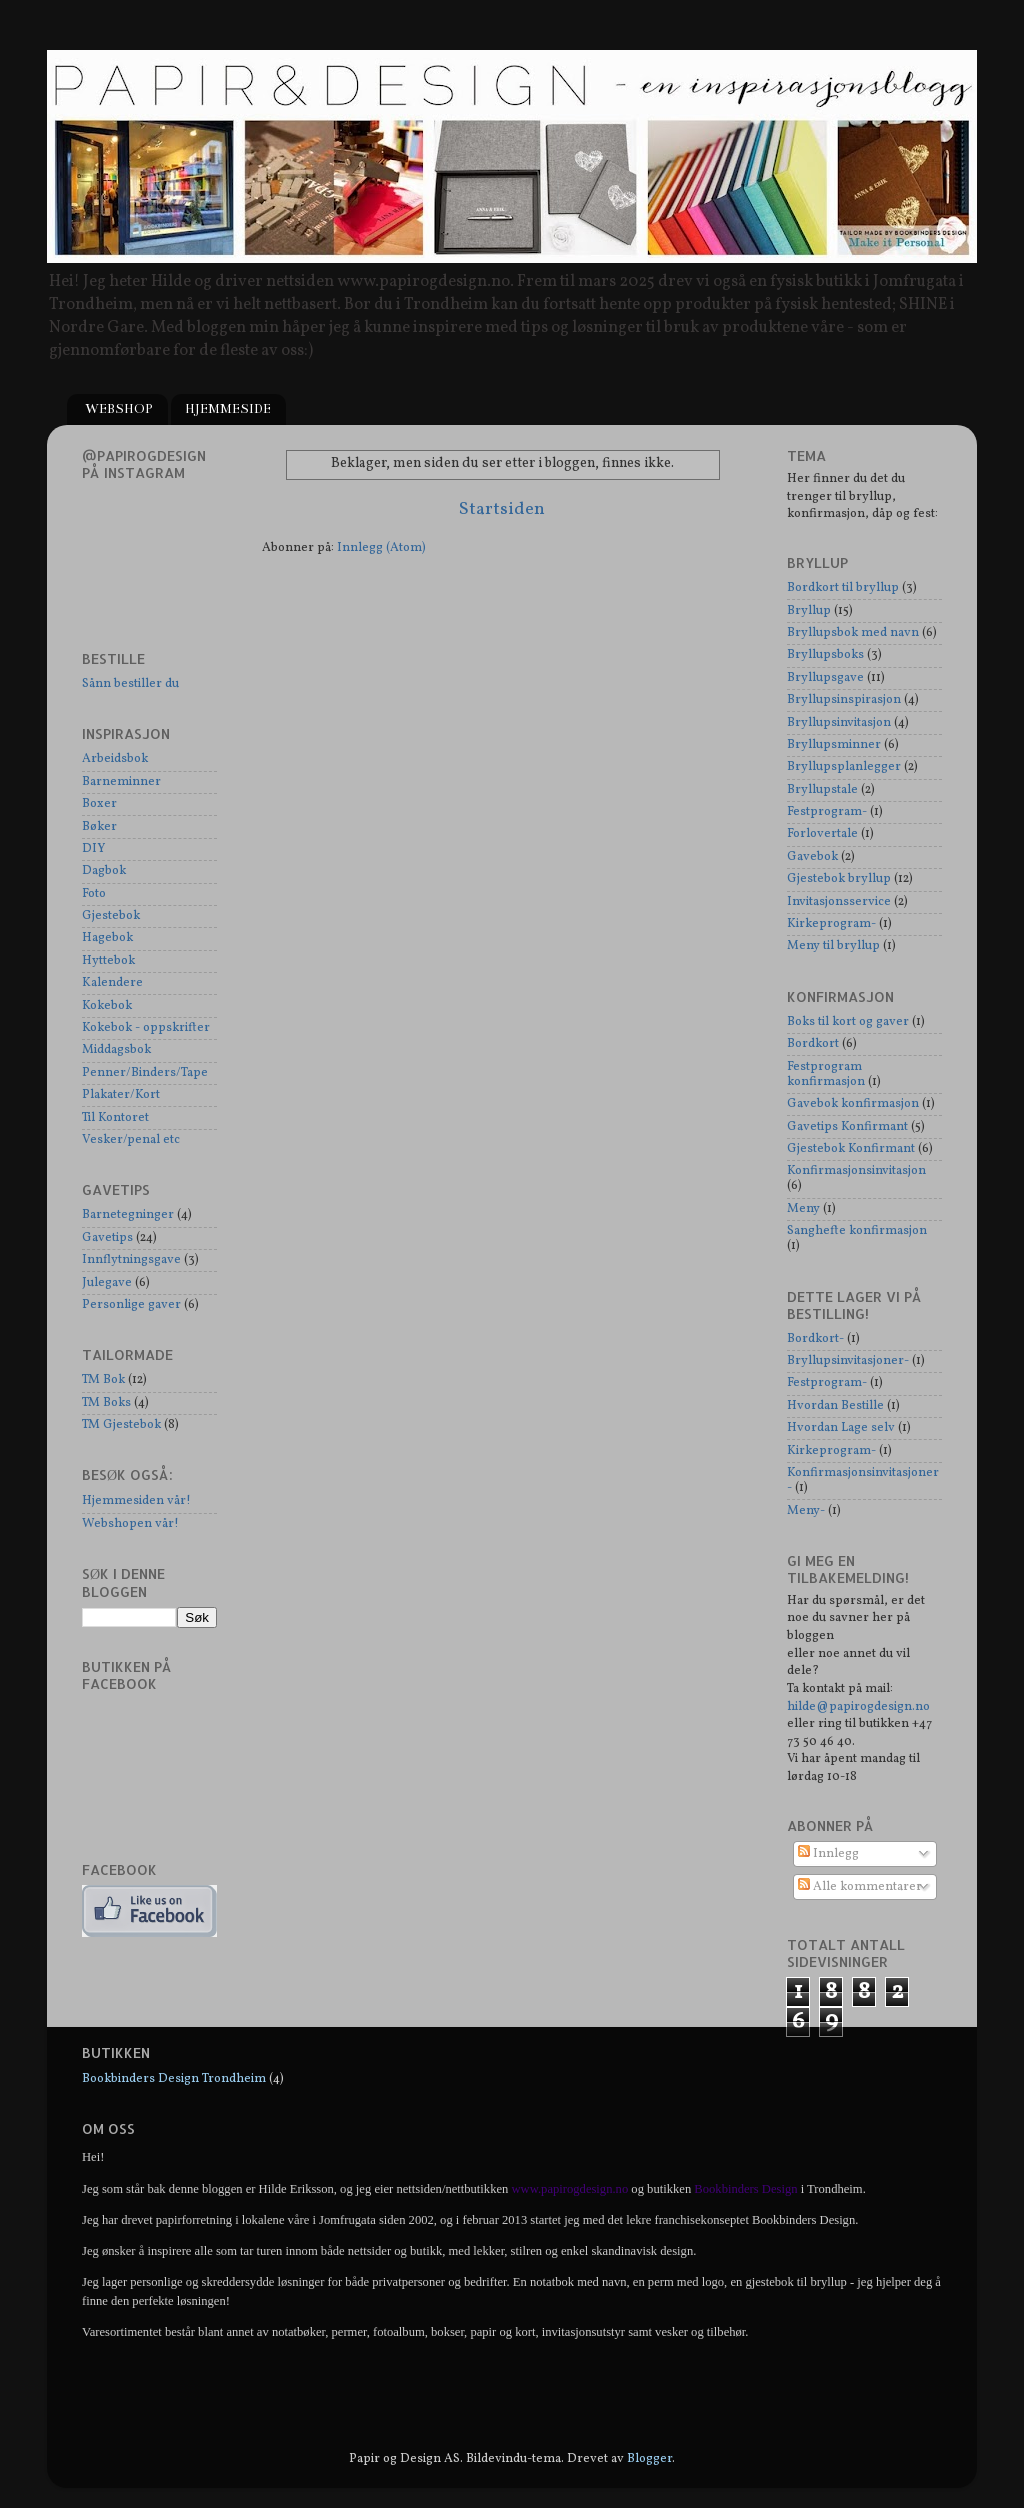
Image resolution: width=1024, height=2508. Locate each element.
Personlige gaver (131, 1305)
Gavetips (107, 1238)
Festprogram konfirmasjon (826, 1074)
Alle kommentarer (860, 1887)
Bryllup (809, 611)
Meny (803, 1209)
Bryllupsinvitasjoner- (848, 1361)
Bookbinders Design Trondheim (174, 2079)
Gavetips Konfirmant (847, 1127)
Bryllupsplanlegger (844, 767)
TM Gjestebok (121, 1425)
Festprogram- (827, 812)
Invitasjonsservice (839, 902)
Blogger (649, 2459)
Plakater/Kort (121, 1095)
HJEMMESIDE (228, 409)
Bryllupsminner (834, 745)
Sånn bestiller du (130, 684)
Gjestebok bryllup (839, 879)
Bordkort (813, 1044)
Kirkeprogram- (831, 924)
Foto (94, 894)
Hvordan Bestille (835, 1406)
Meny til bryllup (833, 946)
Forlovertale (822, 834)
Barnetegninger (128, 1215)
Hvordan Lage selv (841, 1428)
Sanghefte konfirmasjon (857, 1231)
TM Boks (106, 1403)
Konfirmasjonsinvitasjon (856, 1171)
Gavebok (812, 857)
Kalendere (112, 983)
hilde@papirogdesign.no (858, 1707)
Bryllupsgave (825, 678)
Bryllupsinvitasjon (839, 723)
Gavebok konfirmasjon (853, 1104)
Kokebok (107, 1006)
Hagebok (107, 938)
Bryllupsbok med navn (853, 633)
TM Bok (103, 1380)
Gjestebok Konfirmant (851, 1149)
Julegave (107, 1283)
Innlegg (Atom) (381, 548)
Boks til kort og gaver (848, 1022)
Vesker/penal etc (131, 1140)
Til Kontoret (115, 1118)
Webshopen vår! (130, 1524)
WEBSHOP (119, 409)
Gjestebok (111, 916)
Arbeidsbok (115, 759)
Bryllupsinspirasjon (844, 700)
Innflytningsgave (131, 1260)
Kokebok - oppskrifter (146, 1028)
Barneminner (121, 782)
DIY (93, 849)
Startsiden (502, 509)
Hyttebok (108, 961)
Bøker (99, 827)
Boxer (99, 804)
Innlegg (828, 1854)
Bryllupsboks (825, 655)
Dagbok (104, 871)
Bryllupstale (822, 790)
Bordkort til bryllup (843, 588)
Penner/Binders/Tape (145, 1073)
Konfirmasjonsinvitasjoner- (863, 1480)
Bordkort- (815, 1339)
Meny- (806, 1511)
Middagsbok (116, 1050)
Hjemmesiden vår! (136, 1501)
